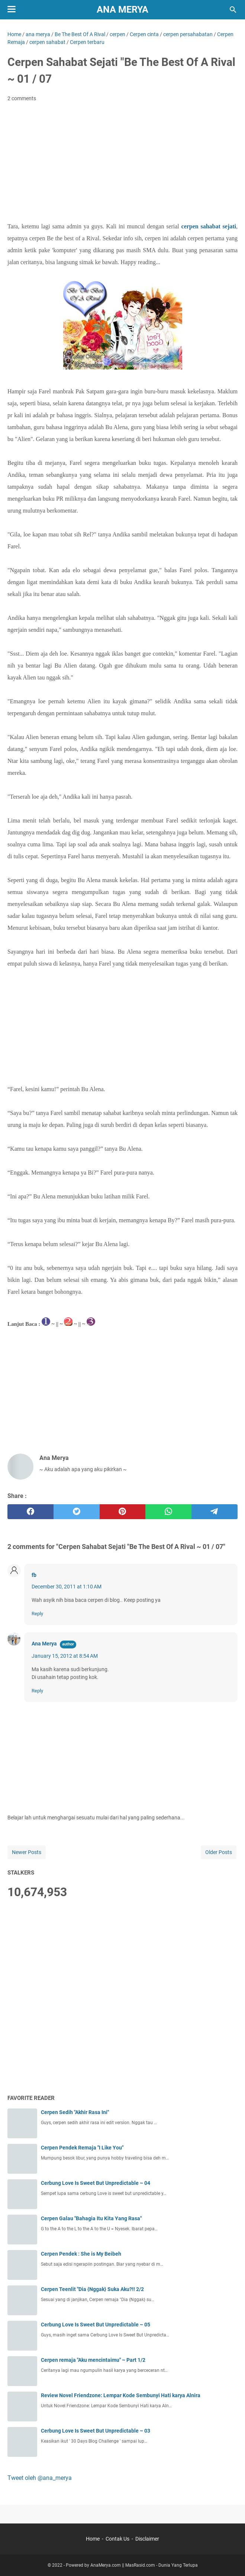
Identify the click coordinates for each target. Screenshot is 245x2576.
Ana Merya (122, 9)
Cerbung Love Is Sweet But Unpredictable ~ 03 (95, 2431)
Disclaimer (147, 2539)
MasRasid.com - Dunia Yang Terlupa (161, 2565)
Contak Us (117, 2539)
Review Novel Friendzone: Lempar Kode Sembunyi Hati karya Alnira (120, 2395)
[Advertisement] (122, 163)
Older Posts (218, 1852)
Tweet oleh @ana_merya (39, 2477)
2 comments (21, 98)
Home (93, 2539)
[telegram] (214, 1511)
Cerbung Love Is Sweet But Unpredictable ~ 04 (95, 2183)
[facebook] (30, 1511)
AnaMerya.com (105, 2565)
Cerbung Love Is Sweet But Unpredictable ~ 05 (95, 2325)
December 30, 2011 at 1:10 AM (66, 1587)
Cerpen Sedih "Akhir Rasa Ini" (75, 2112)
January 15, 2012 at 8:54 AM (65, 1656)
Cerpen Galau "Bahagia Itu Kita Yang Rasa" (91, 2218)
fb (34, 1575)
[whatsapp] (168, 1511)
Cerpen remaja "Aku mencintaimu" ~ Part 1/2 (93, 2360)
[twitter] (77, 1511)
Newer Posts (26, 1852)
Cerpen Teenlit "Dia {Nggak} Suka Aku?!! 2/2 (92, 2289)
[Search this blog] (233, 9)
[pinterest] (123, 1511)
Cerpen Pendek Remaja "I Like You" (82, 2148)
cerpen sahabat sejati (208, 226)
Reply (37, 1613)
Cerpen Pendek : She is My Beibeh (81, 2254)
